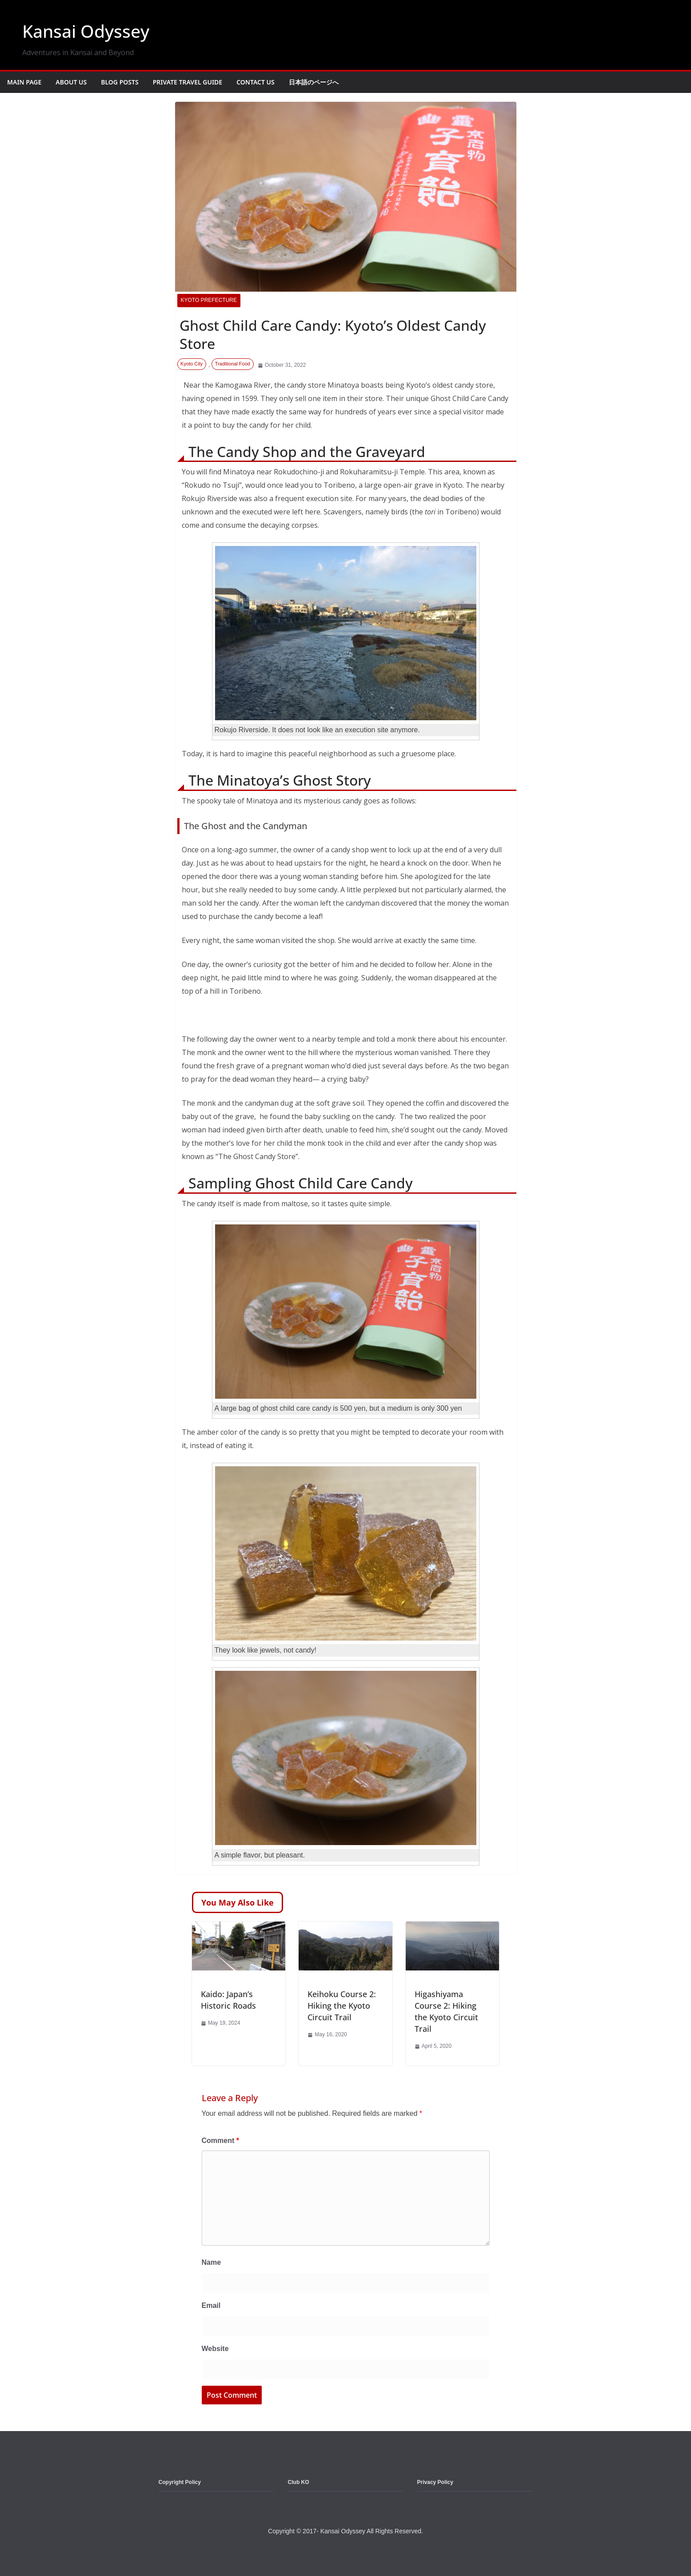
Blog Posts (119, 82)
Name (211, 2262)
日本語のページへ (314, 82)
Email (211, 2305)
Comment (220, 2140)
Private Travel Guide (188, 82)
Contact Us (255, 82)
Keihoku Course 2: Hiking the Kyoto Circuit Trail (342, 2005)
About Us (71, 82)
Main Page (24, 82)
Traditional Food (232, 363)
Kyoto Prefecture (209, 300)
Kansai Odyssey (87, 31)
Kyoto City (191, 363)
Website (215, 2348)
